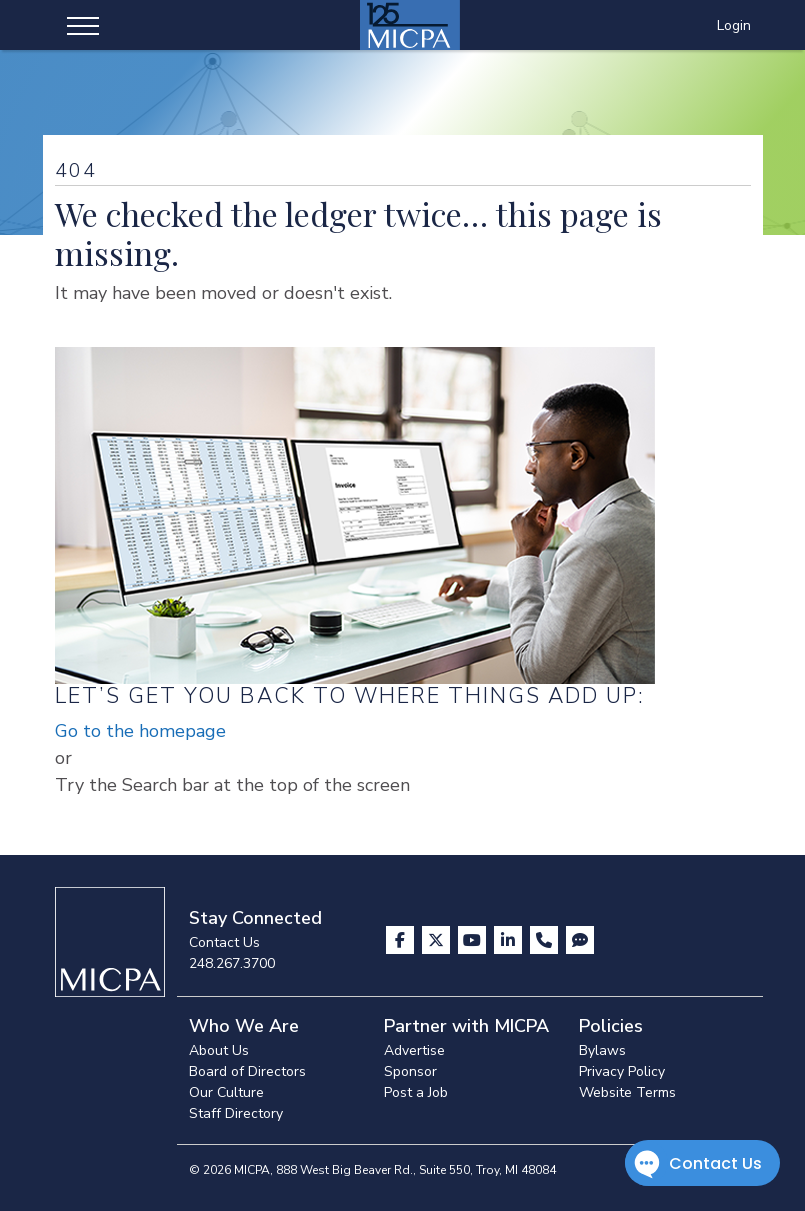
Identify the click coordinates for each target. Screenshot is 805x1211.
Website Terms (627, 1092)
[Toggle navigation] (83, 25)
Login (734, 25)
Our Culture (226, 1092)
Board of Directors (247, 1071)
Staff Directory (236, 1113)
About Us (219, 1050)
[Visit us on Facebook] (402, 940)
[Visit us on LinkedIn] (510, 940)
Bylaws (602, 1050)
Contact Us (224, 942)
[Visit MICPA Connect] (580, 940)
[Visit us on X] (438, 940)
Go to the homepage (140, 731)
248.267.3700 (232, 963)
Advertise (414, 1050)
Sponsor (410, 1071)
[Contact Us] (546, 940)
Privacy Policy (622, 1071)
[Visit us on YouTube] (474, 940)
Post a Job (416, 1092)
